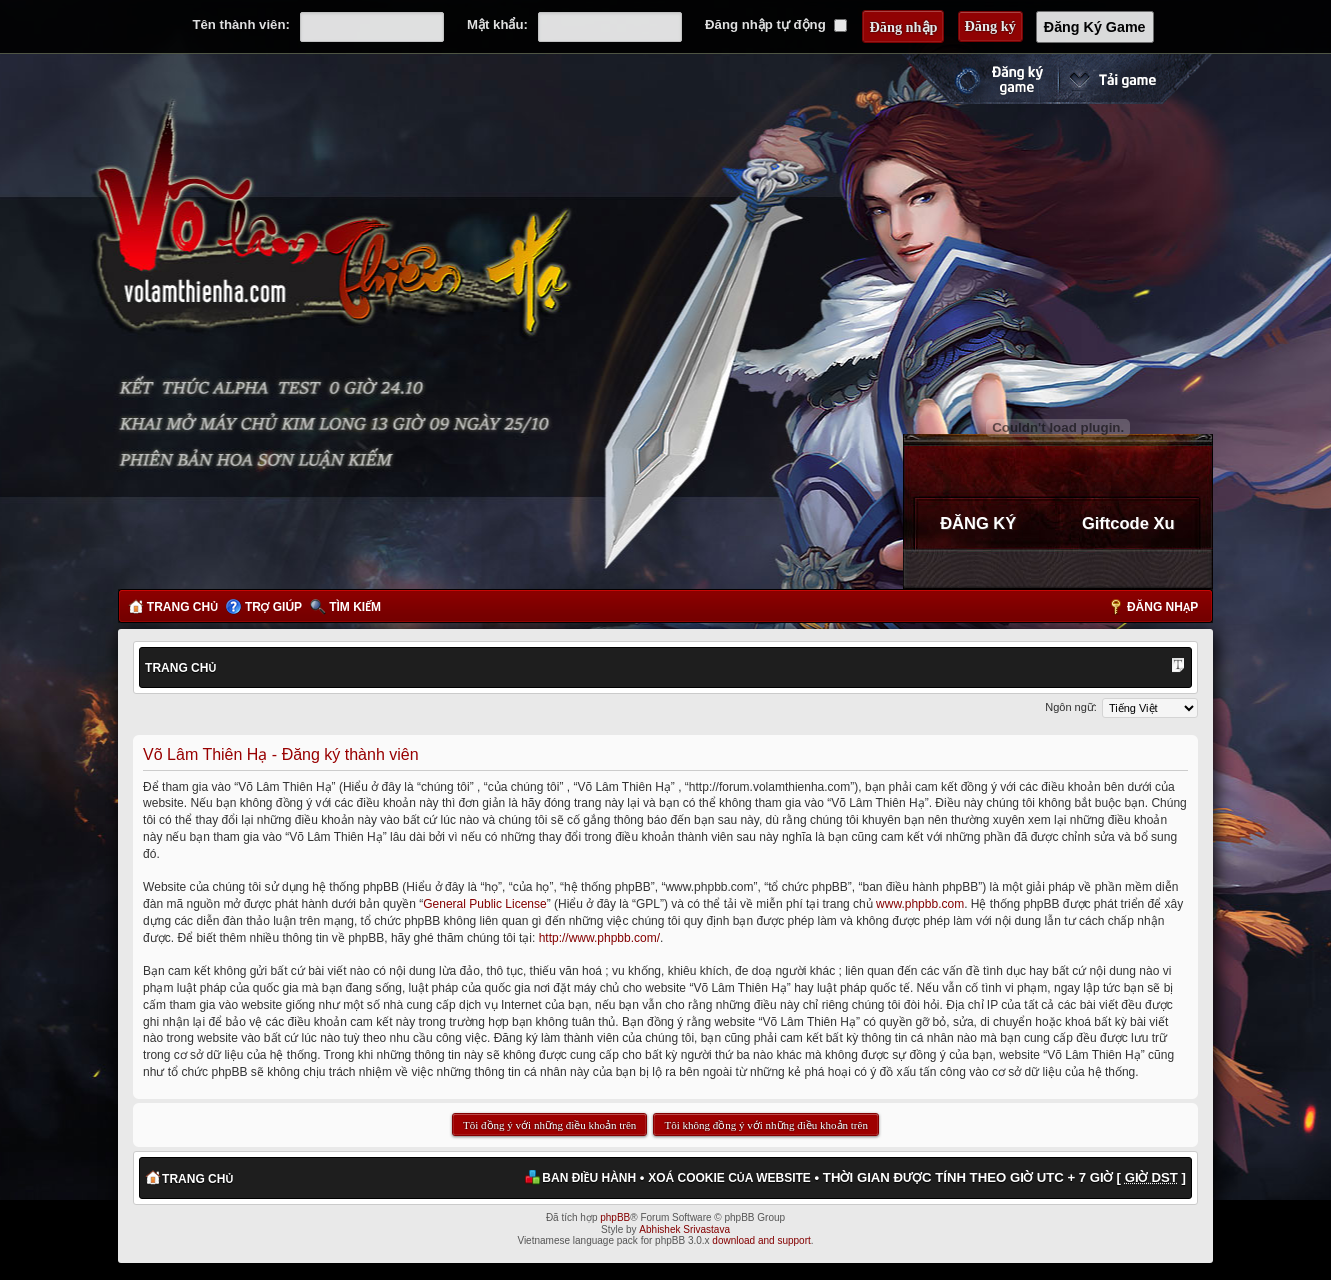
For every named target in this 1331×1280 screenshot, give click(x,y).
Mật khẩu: (497, 24)
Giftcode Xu (1128, 523)
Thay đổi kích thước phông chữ (1178, 667)
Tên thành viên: (240, 24)
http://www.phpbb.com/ (599, 938)
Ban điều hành (589, 1178)
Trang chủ (182, 607)
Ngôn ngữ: (1071, 707)
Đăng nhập (1162, 607)
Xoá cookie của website (729, 1178)
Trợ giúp (273, 607)
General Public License (484, 904)
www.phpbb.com (920, 904)
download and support (761, 1240)
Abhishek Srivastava (684, 1229)
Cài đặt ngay (1135, 79)
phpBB (615, 1217)
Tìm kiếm (355, 607)
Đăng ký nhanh (979, 79)
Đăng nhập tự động (776, 24)
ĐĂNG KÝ (978, 523)
